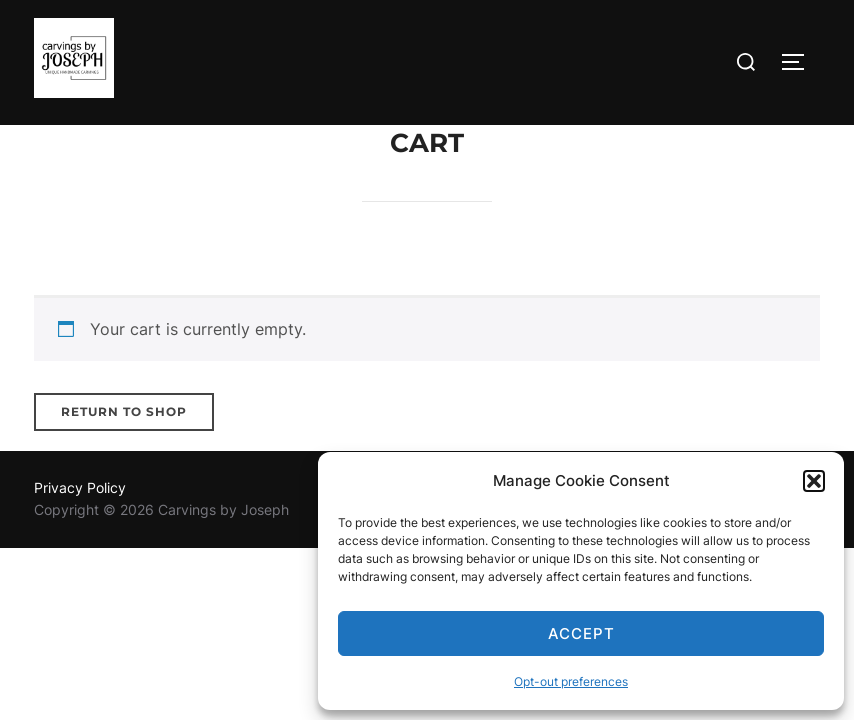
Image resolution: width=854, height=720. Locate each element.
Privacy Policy (80, 487)
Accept (581, 633)
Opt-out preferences (571, 681)
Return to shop (124, 411)
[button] (814, 481)
